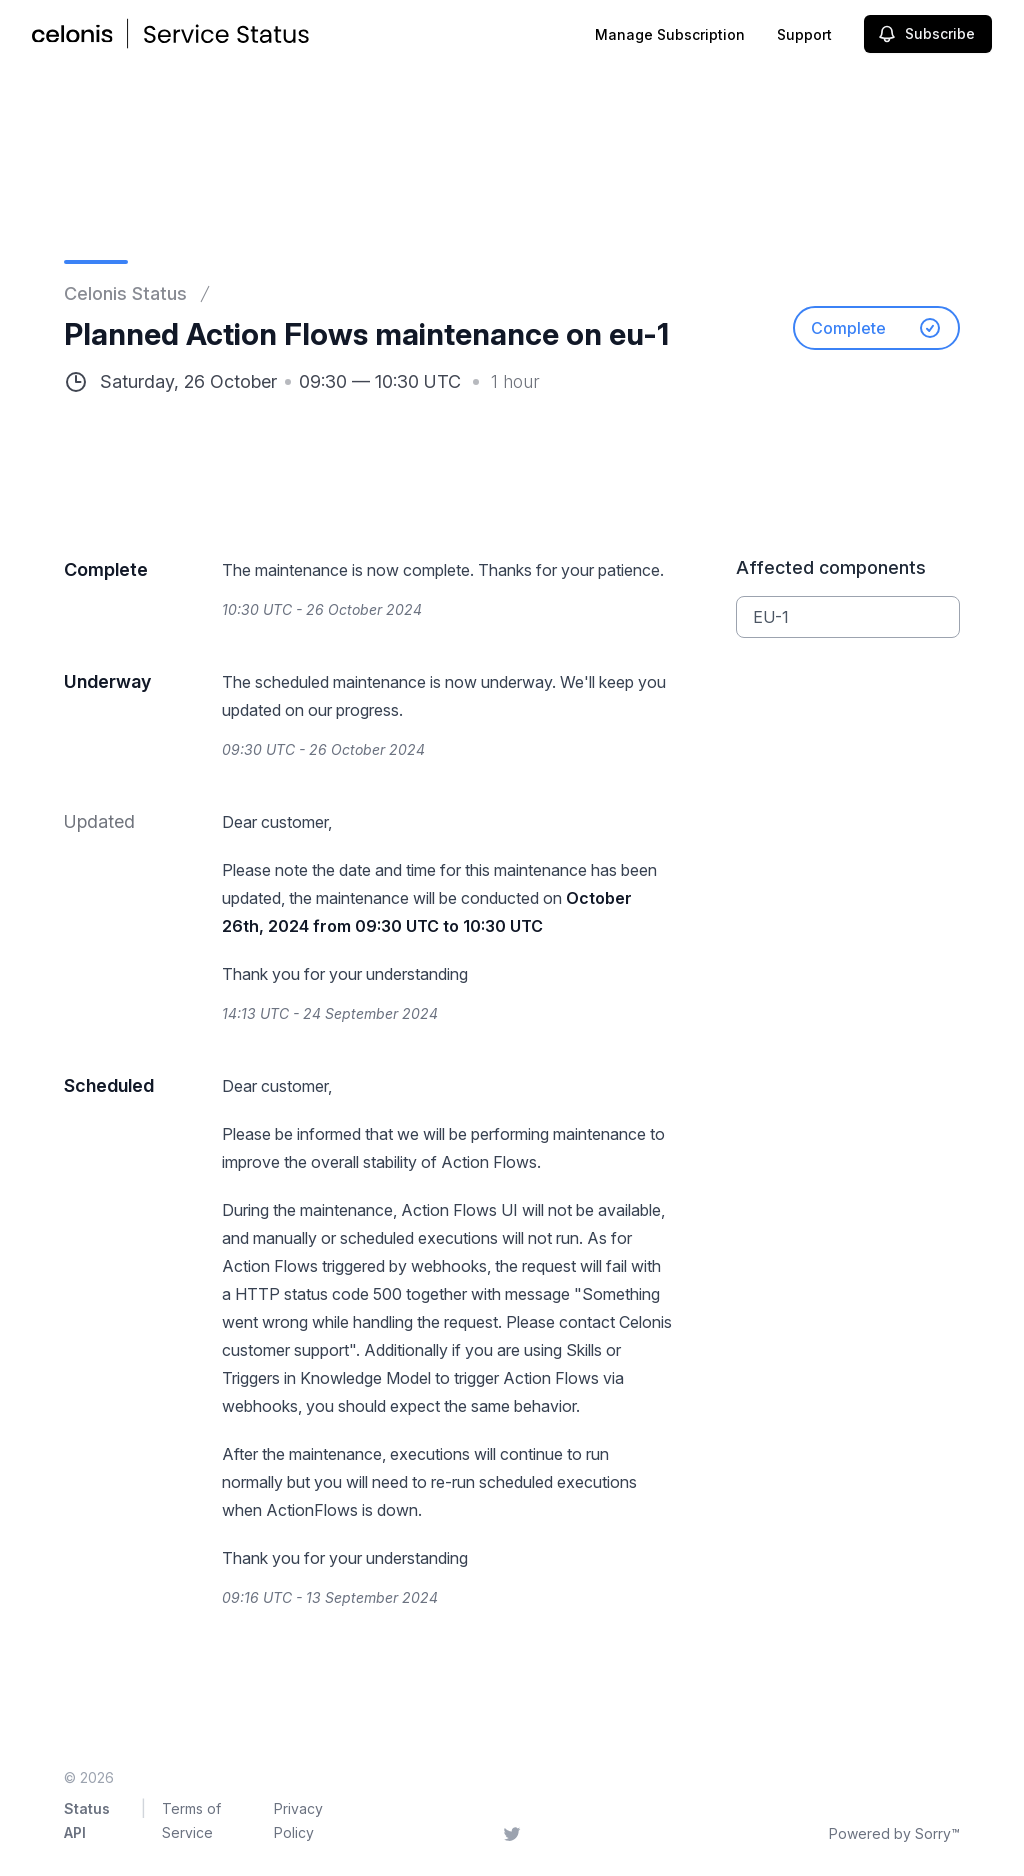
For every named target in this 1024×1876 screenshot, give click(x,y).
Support (804, 34)
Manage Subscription (670, 34)
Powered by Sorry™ (894, 1833)
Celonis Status (125, 293)
